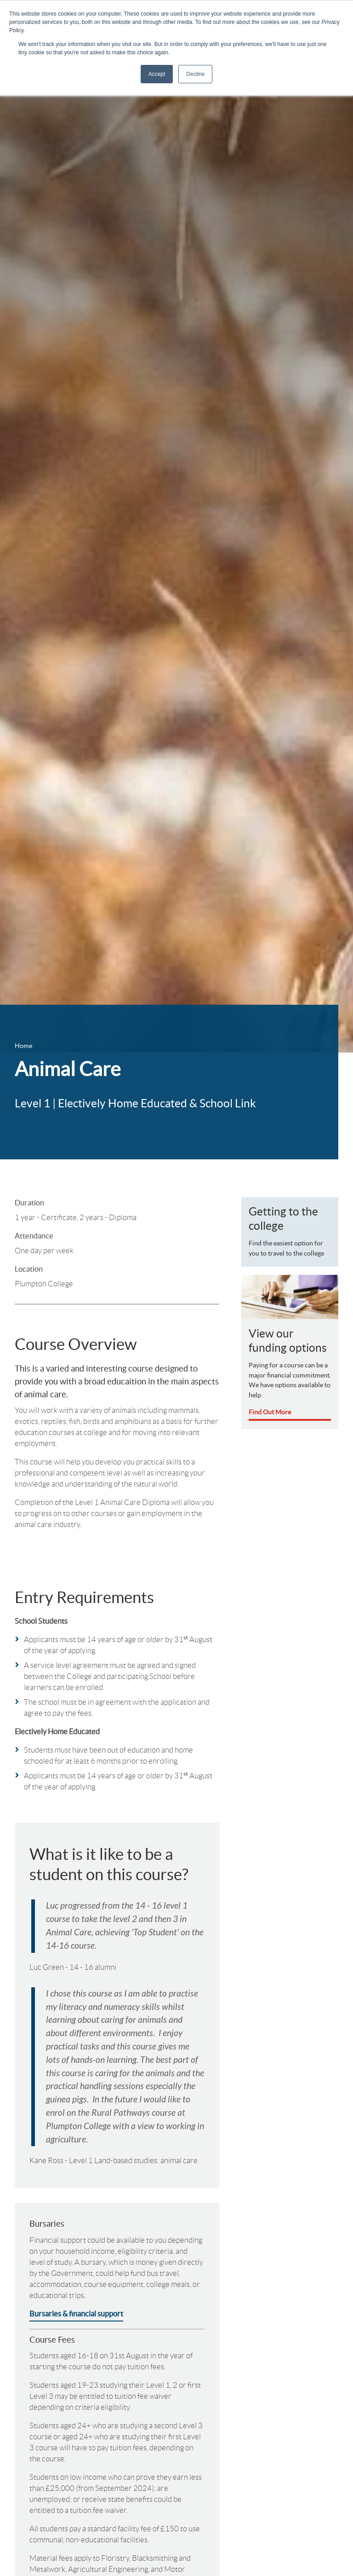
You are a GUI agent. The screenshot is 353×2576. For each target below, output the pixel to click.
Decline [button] (195, 74)
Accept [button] (156, 74)
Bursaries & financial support (76, 2314)
